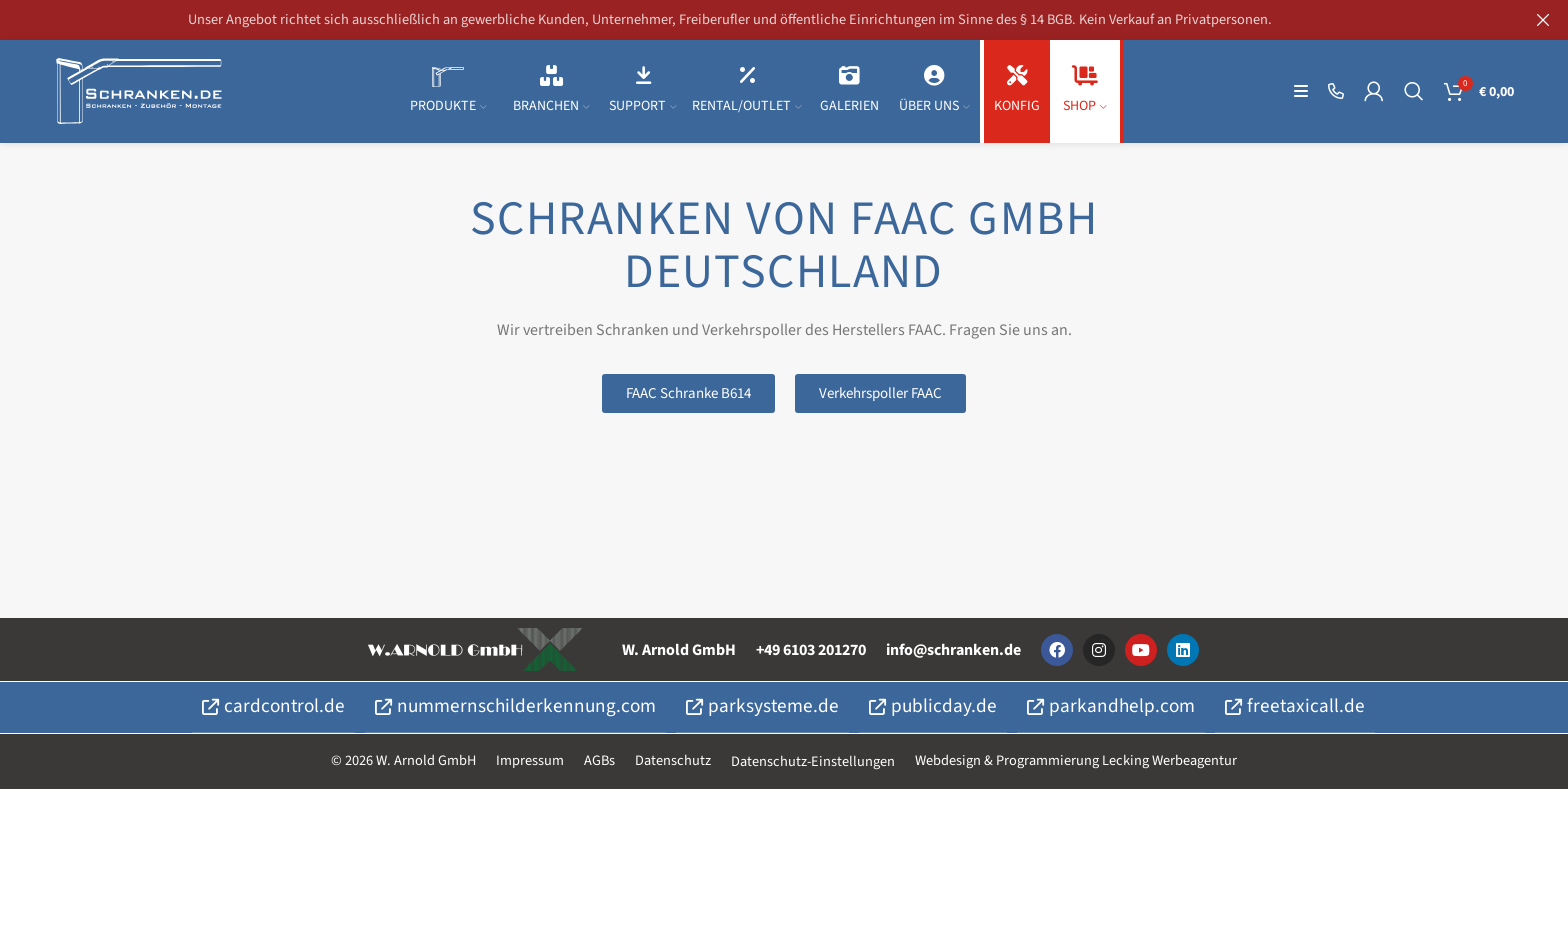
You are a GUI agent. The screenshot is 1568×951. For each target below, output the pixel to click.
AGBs (599, 766)
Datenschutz (673, 766)
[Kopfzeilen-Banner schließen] (1543, 20)
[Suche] (1414, 95)
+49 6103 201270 (811, 657)
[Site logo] (139, 94)
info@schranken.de (953, 657)
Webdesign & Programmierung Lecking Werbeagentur (1076, 766)
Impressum (530, 766)
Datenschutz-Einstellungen (813, 767)
